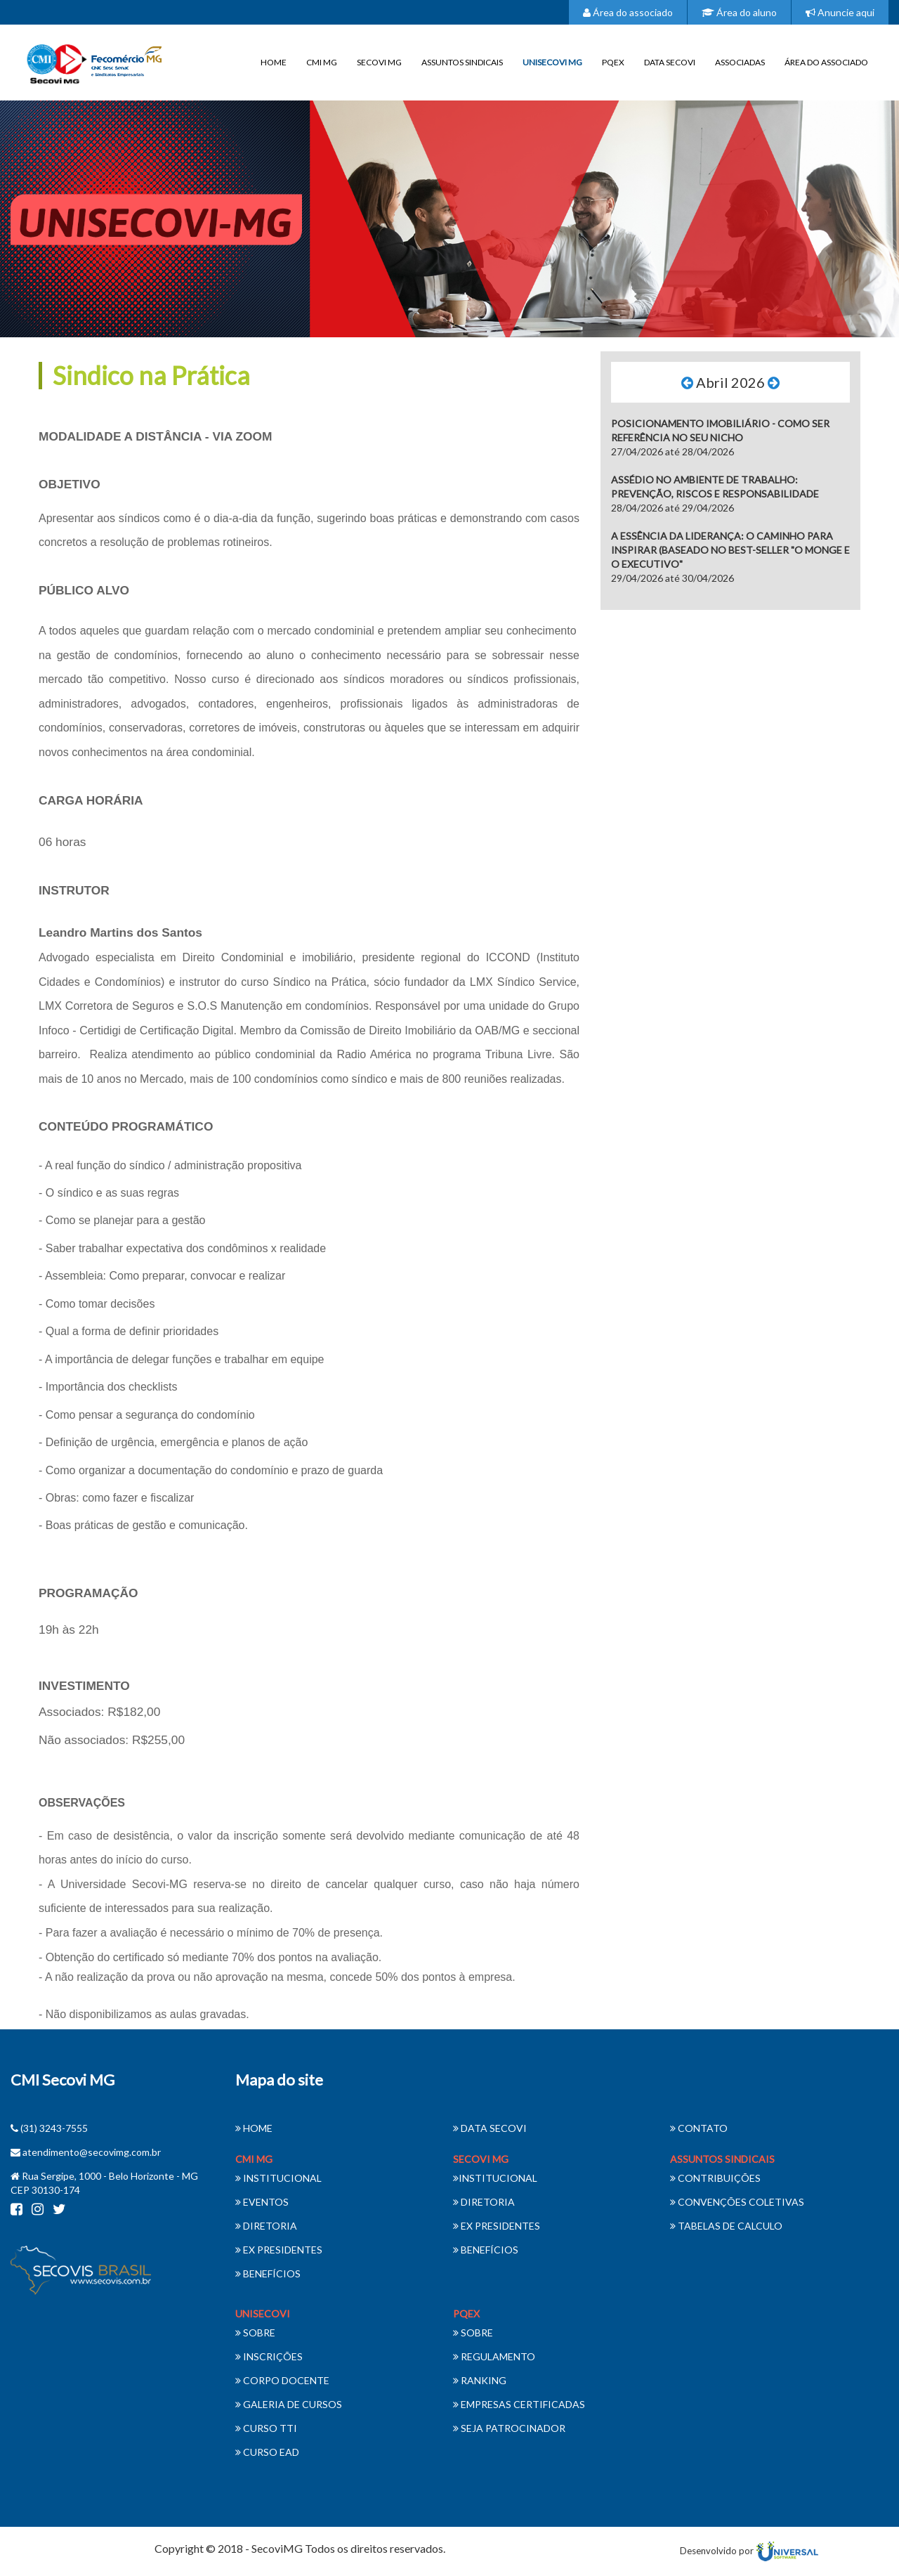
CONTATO (699, 2128)
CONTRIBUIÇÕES (715, 2178)
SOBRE (255, 2332)
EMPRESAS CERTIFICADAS (519, 2404)
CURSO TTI (266, 2428)
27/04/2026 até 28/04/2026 (720, 437)
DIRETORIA (266, 2226)
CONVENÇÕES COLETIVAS (737, 2202)
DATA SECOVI (669, 62)
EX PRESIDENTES (278, 2250)
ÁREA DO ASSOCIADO (826, 62)
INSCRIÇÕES (269, 2356)
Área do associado (628, 12)
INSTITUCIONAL (278, 2178)
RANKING (479, 2380)
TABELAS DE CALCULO (726, 2226)
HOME (274, 62)
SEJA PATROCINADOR (509, 2428)
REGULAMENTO (494, 2356)
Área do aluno (739, 12)
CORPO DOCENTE (282, 2380)
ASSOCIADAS (740, 62)
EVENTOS (262, 2202)
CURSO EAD (267, 2452)
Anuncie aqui (840, 12)
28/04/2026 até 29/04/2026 (715, 494)
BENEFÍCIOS (268, 2273)
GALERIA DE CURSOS (288, 2404)
